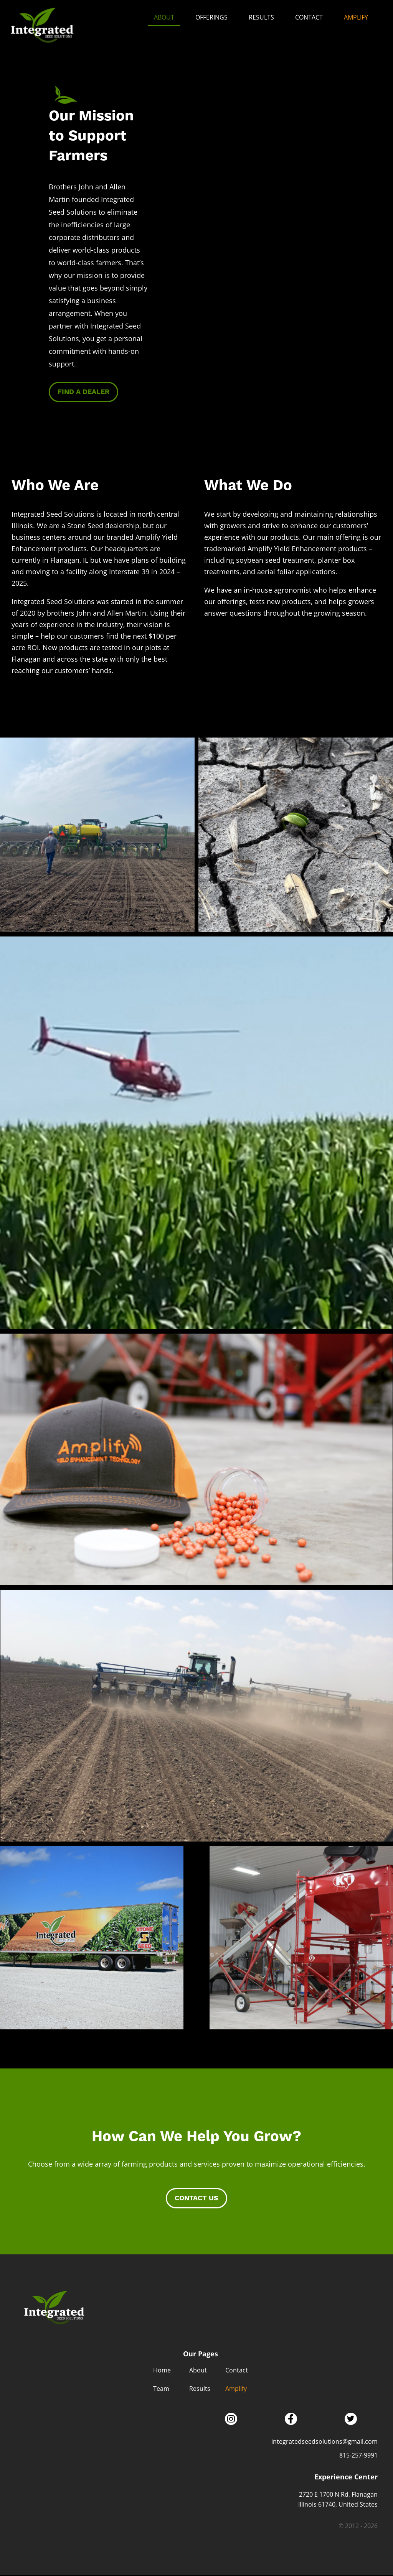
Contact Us (196, 2199)
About (164, 17)
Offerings (211, 17)
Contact (309, 17)
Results (261, 17)
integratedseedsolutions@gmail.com (324, 2442)
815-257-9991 (358, 2456)
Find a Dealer (83, 393)
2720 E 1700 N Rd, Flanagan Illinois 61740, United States (338, 2500)
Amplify (356, 17)
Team (161, 2389)
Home (162, 2371)
